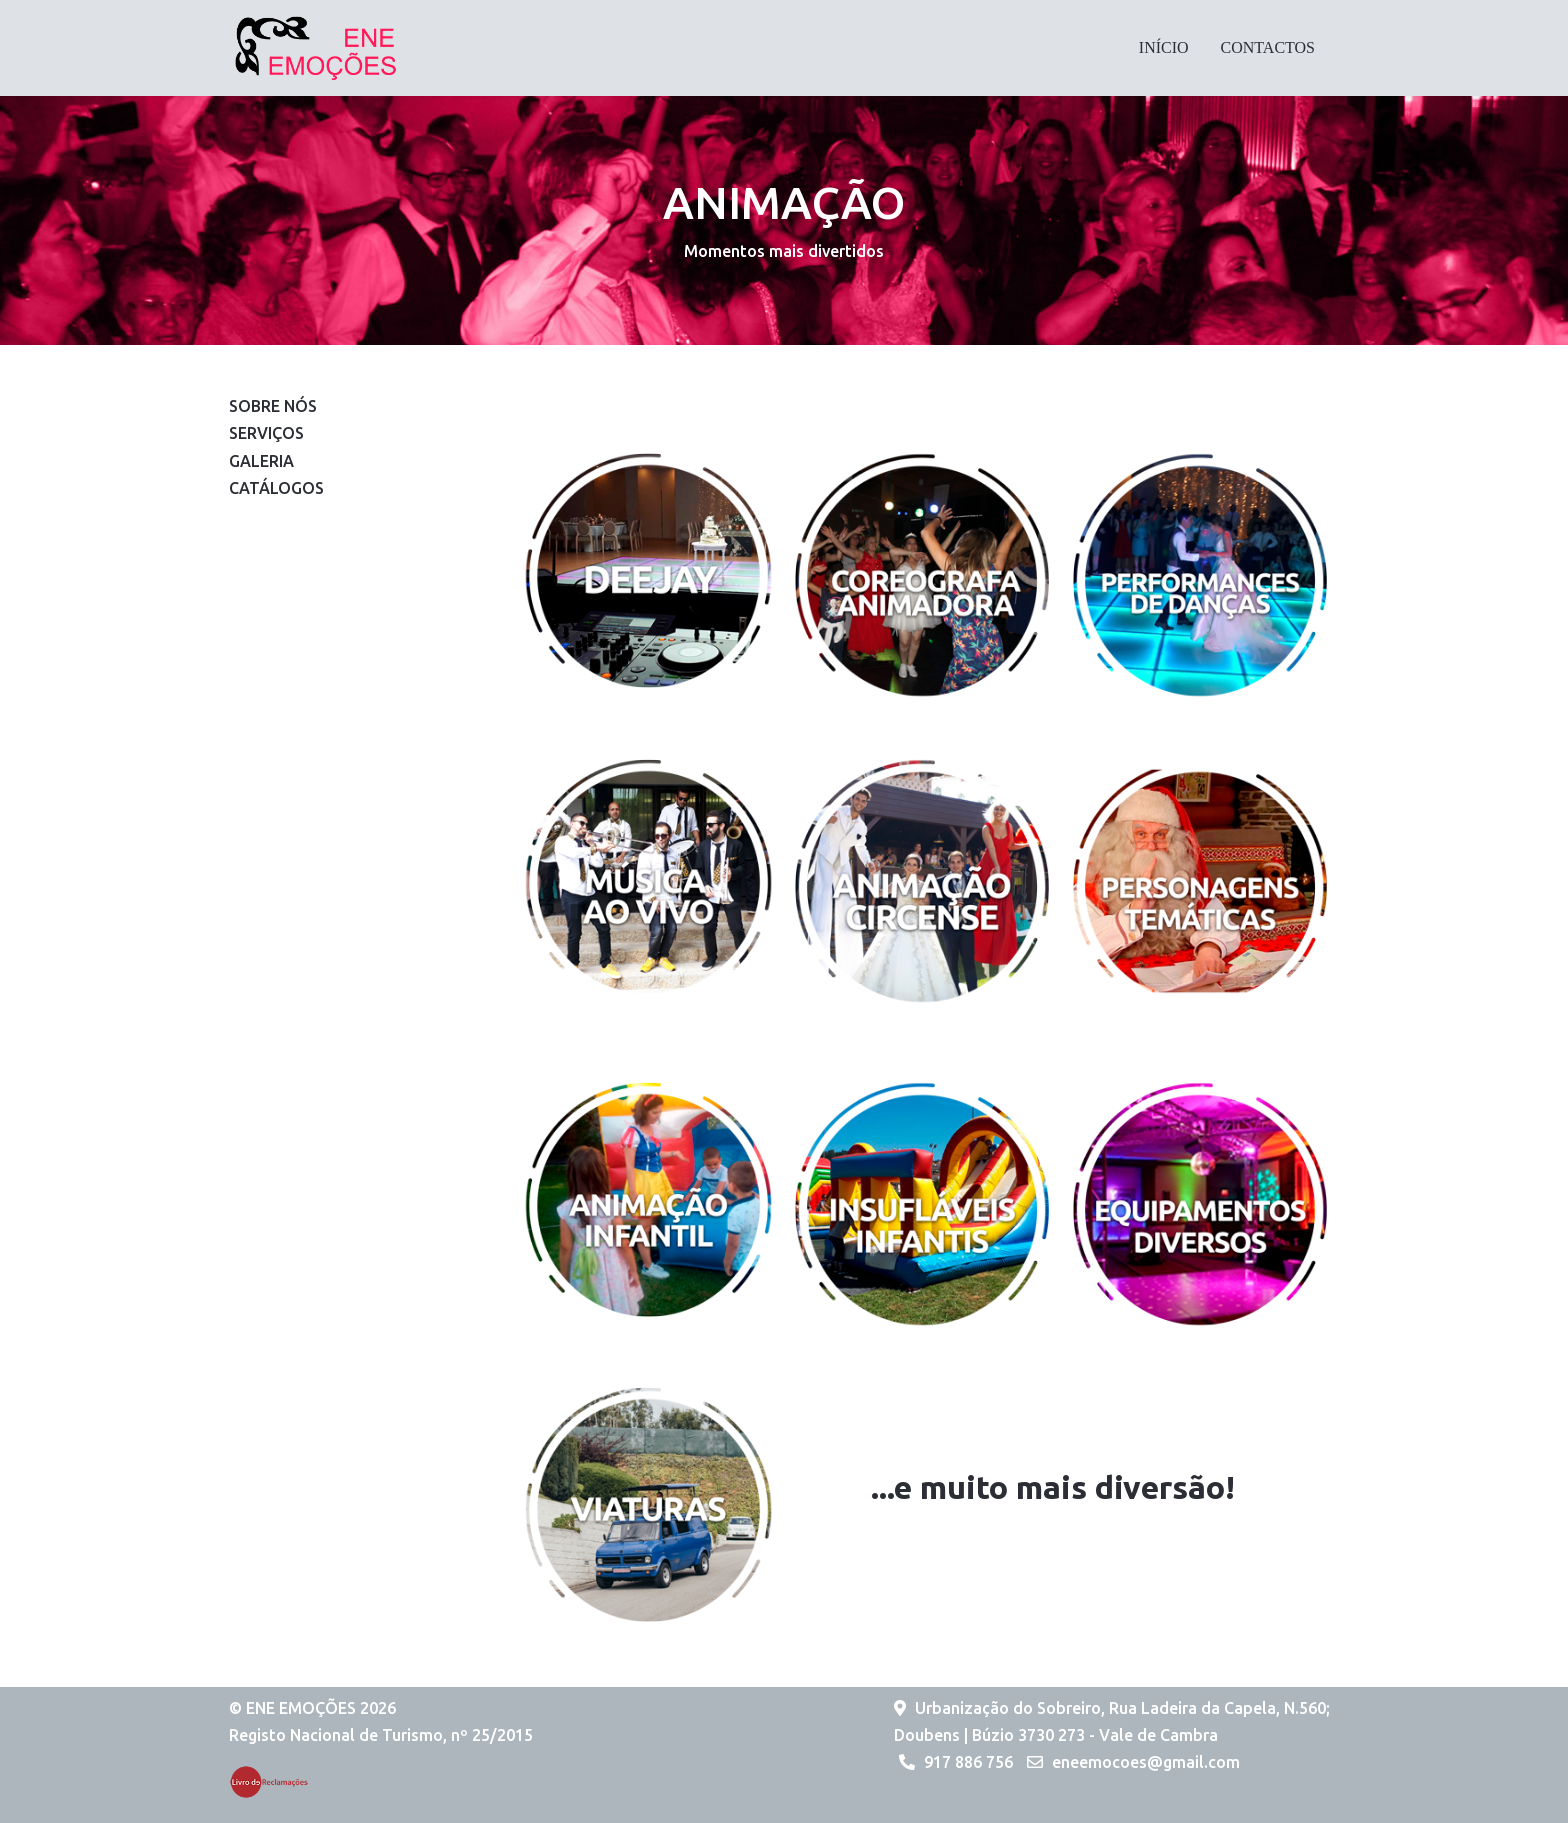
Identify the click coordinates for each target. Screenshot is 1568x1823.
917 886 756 (968, 1762)
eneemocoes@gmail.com (1146, 1762)
